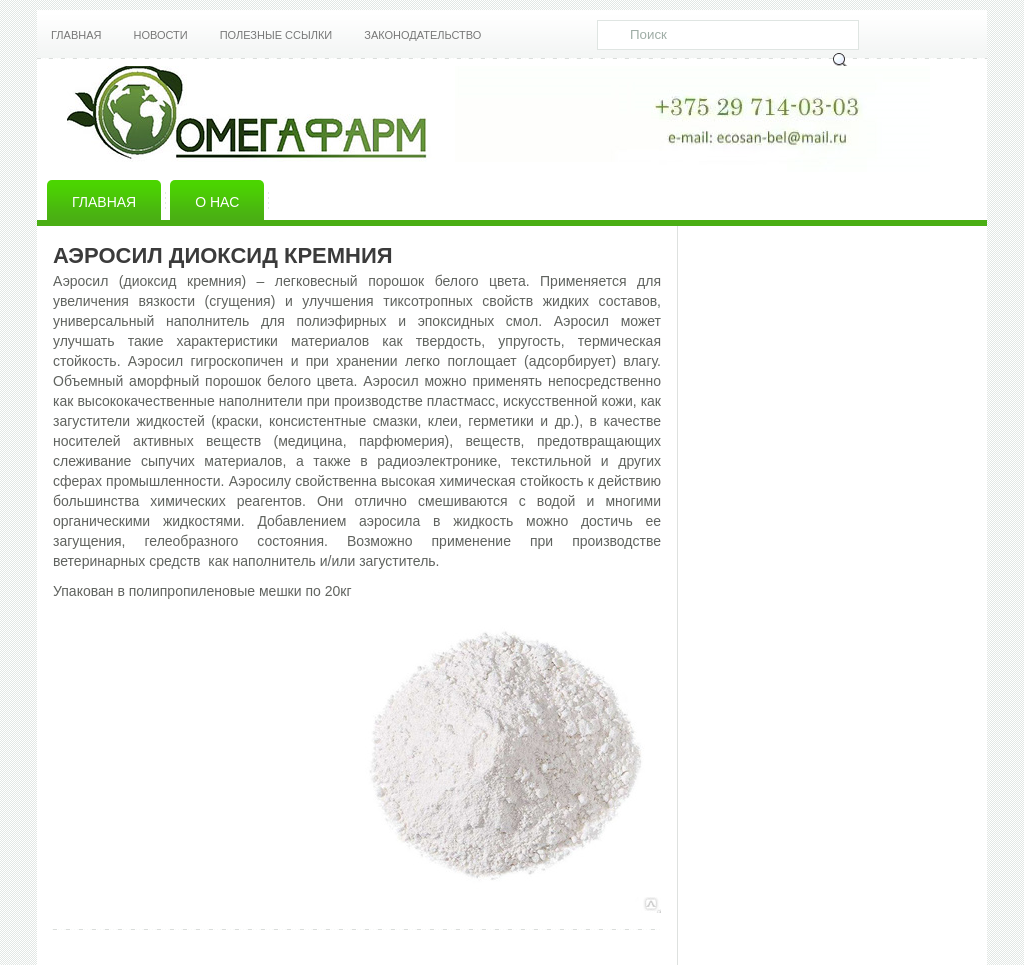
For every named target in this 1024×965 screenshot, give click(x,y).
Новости (160, 35)
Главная (76, 35)
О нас (217, 202)
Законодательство (422, 35)
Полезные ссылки (276, 35)
